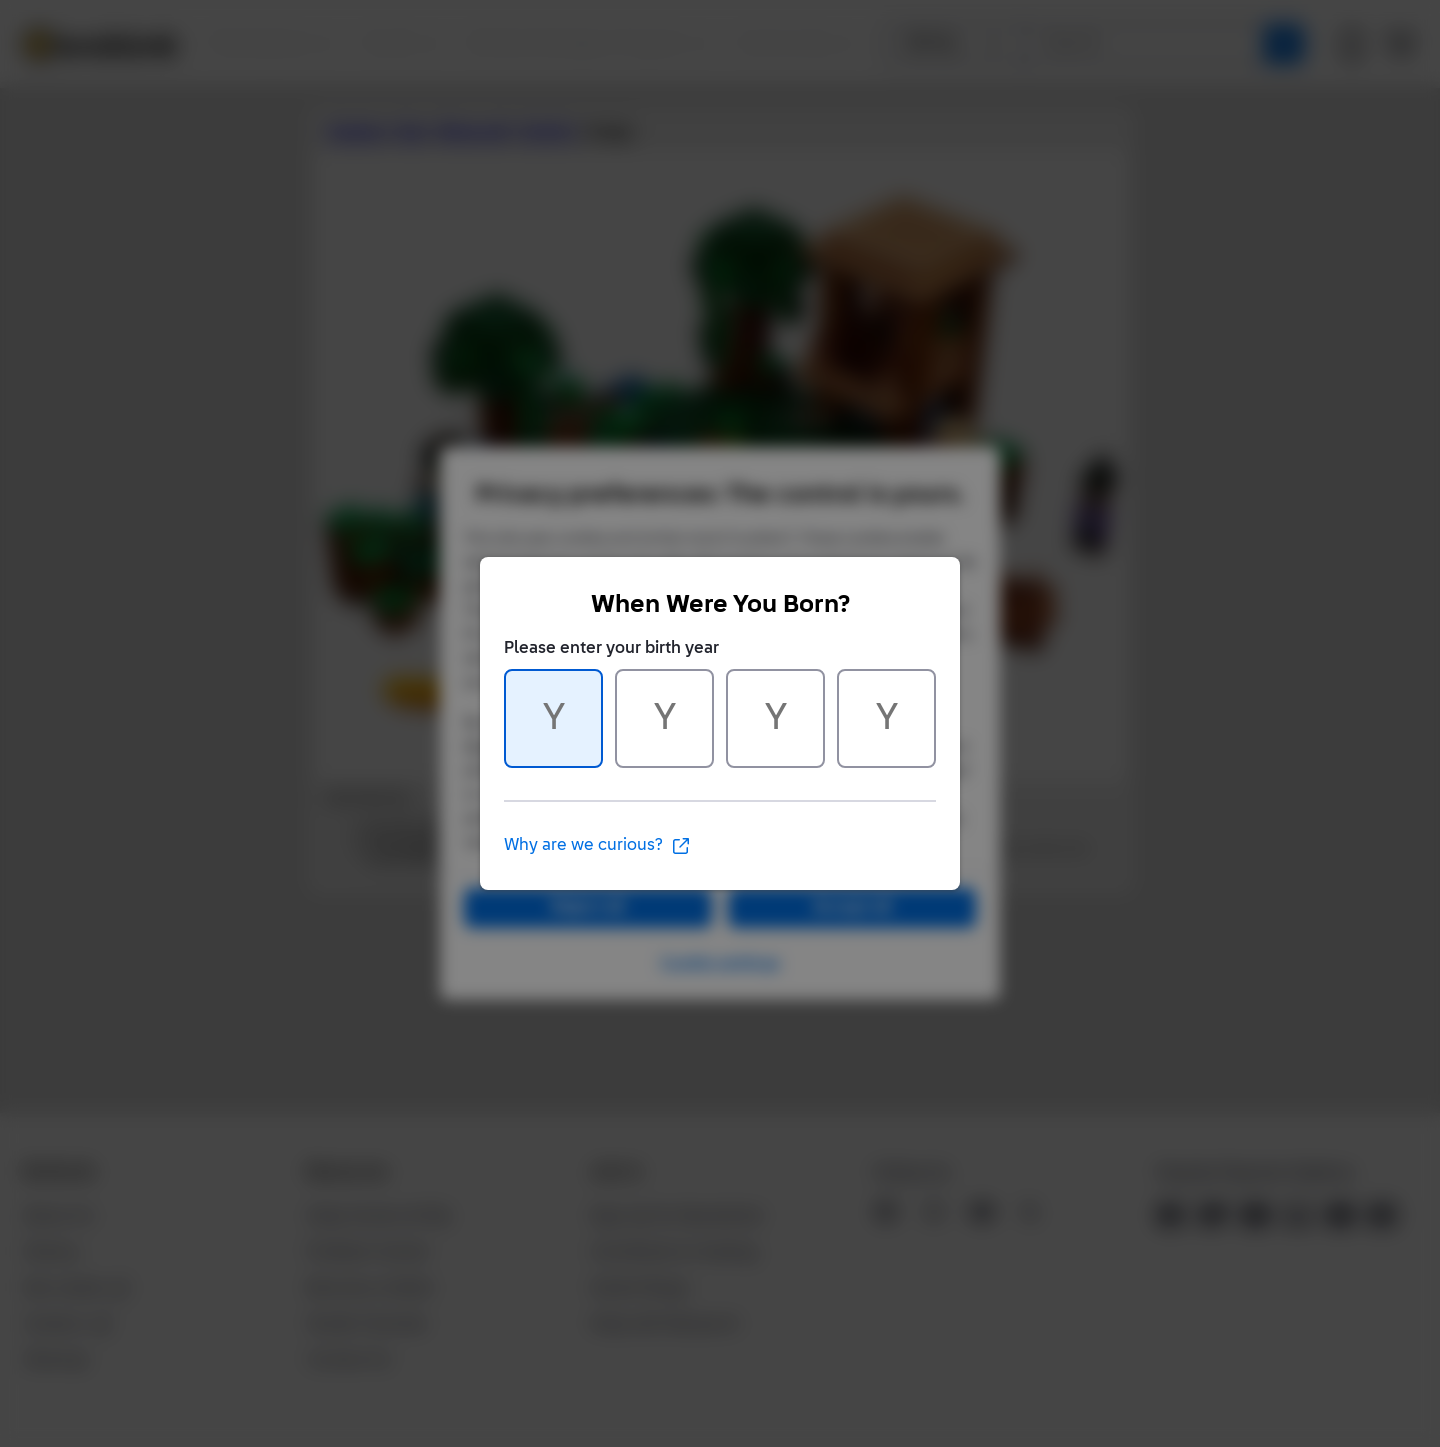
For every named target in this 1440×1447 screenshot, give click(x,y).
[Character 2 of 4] (664, 718)
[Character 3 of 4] (775, 718)
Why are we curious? (597, 846)
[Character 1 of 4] (553, 718)
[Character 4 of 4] (886, 718)
